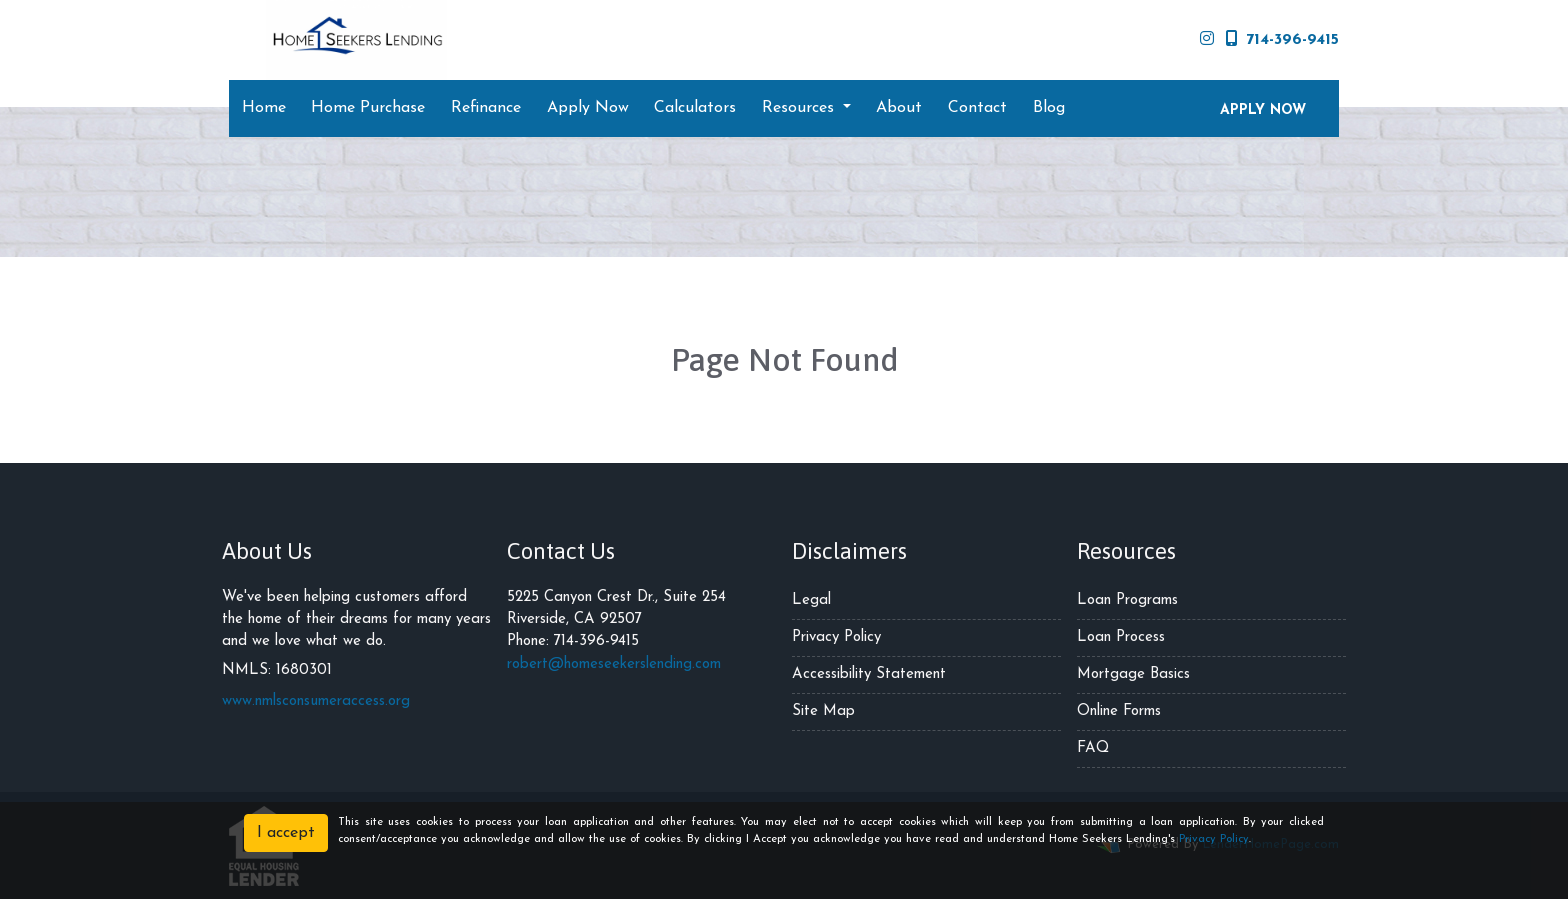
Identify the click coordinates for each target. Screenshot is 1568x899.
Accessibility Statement (869, 674)
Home (264, 108)
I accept (286, 833)
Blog (1049, 108)
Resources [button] (800, 108)
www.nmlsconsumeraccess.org (316, 701)
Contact (977, 108)
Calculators (695, 108)
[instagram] (1207, 40)
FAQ (1093, 748)
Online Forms (1119, 711)
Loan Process (1121, 637)
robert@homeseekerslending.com (614, 664)
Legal (811, 600)
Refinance (486, 108)
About (899, 108)
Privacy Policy (836, 637)
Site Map (823, 711)
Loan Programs (1127, 600)
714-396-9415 (1282, 39)
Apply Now (588, 108)
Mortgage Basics (1133, 674)
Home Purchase (368, 108)
